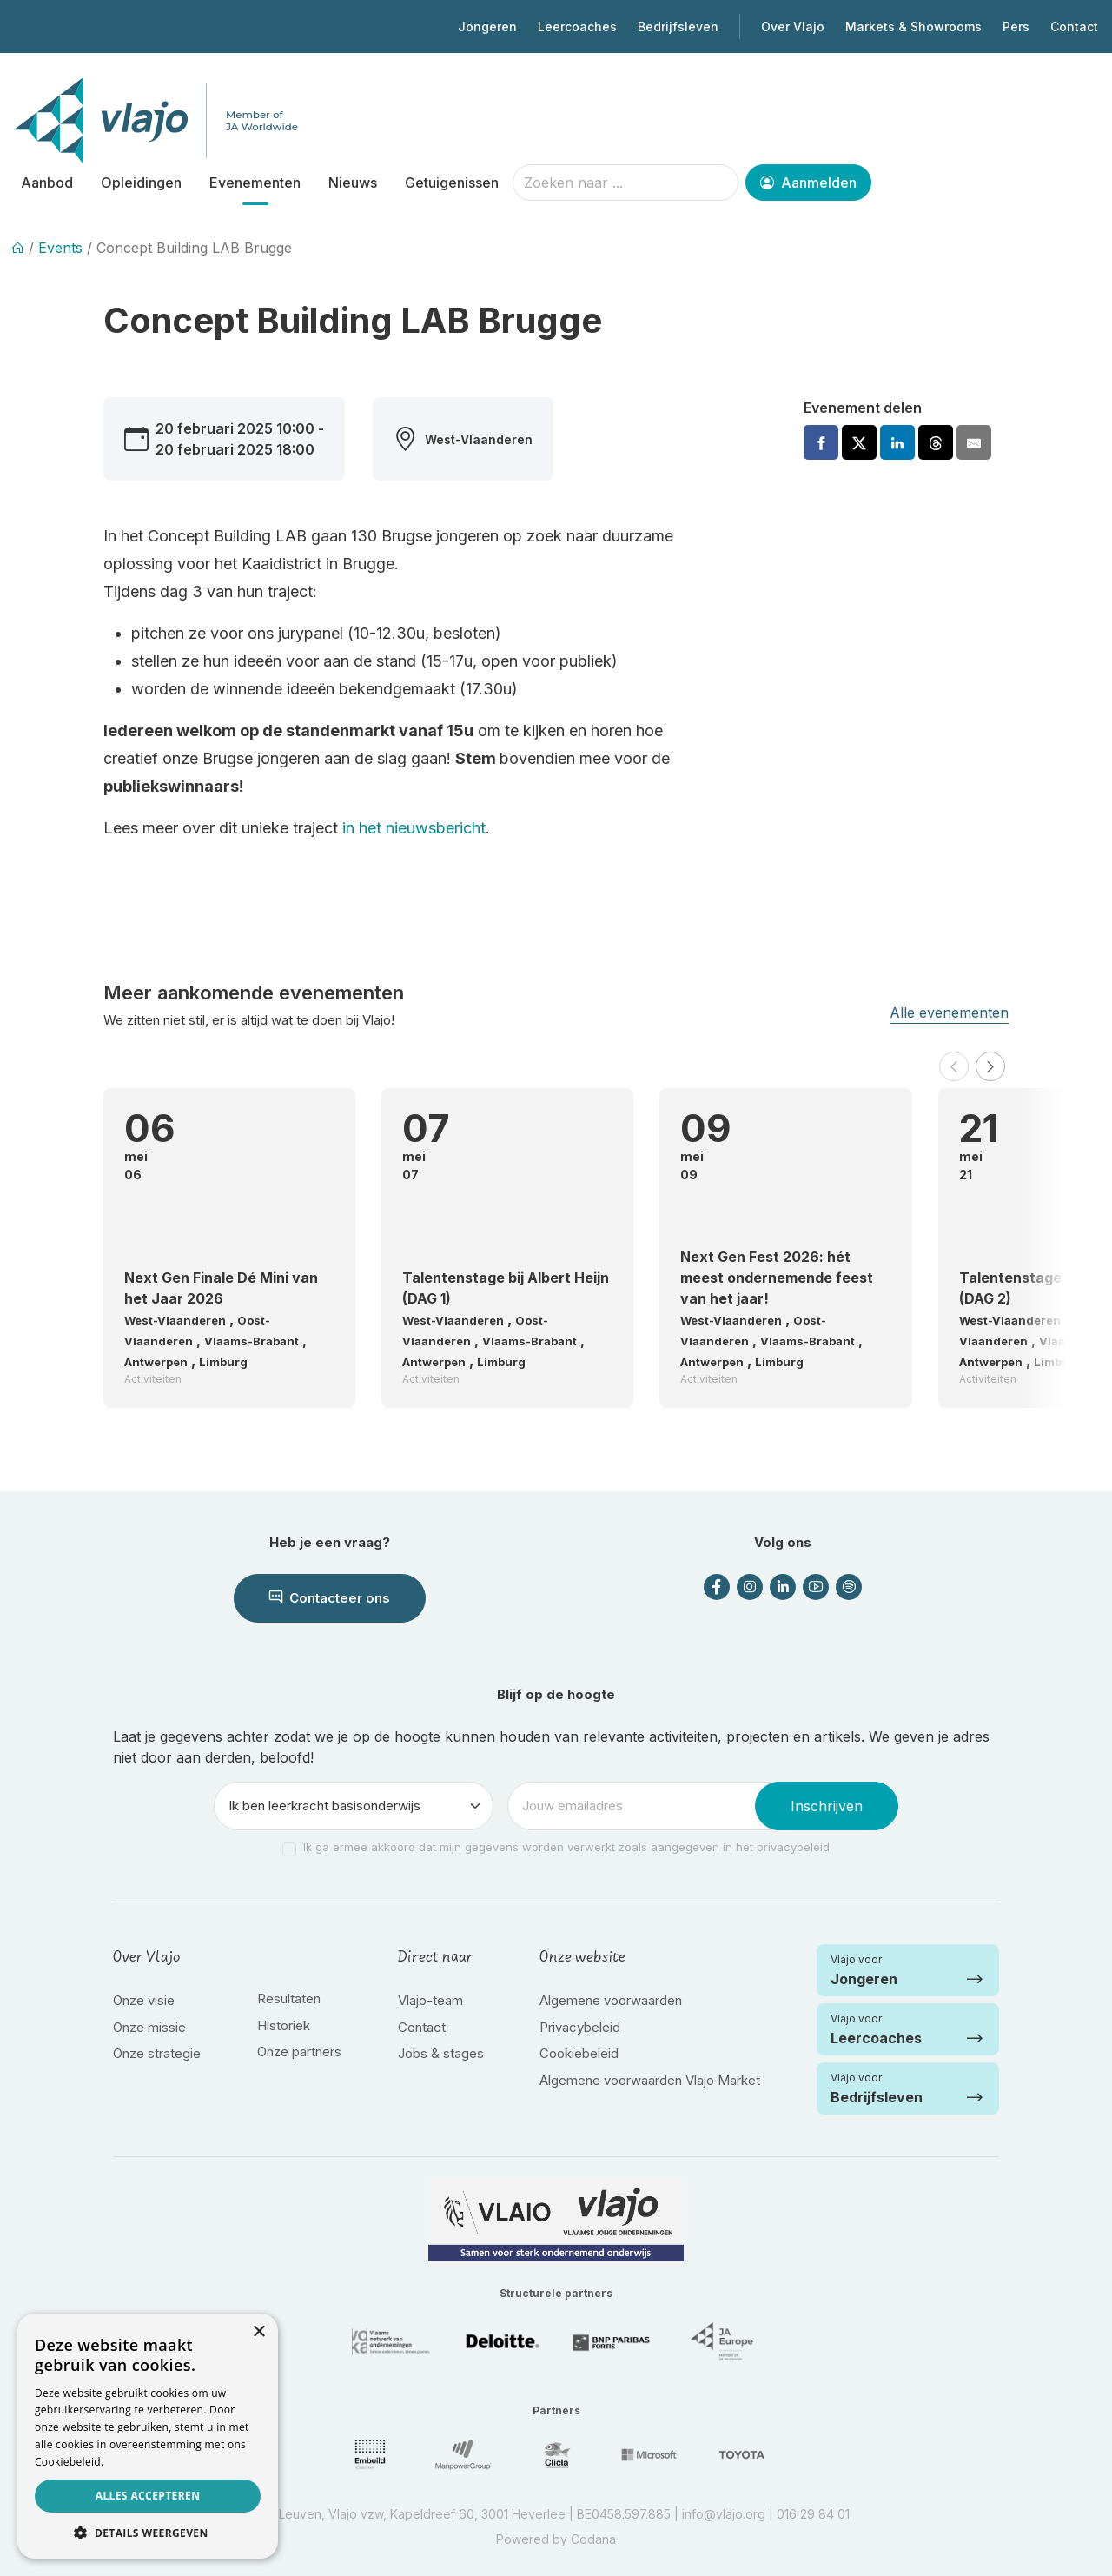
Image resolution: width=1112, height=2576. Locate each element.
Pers (1016, 26)
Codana (593, 2539)
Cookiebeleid (579, 2053)
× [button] (258, 2332)
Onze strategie (157, 2053)
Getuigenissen (452, 182)
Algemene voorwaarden (610, 2000)
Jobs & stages (441, 2053)
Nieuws (352, 182)
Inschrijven (827, 1806)
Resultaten (289, 1998)
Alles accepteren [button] (148, 2495)
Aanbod (47, 182)
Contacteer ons (329, 1598)
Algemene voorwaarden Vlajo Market (649, 2080)
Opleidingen (141, 182)
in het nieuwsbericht (412, 828)
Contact (1074, 26)
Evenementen (255, 182)
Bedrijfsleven (678, 26)
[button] (954, 1066)
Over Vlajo (792, 26)
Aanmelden (808, 182)
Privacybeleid (579, 2027)
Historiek (283, 2025)
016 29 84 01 (813, 2513)
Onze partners (299, 2051)
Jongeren (487, 26)
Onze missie (149, 2027)
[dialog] (147, 2436)
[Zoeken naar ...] (625, 182)
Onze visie (144, 2000)
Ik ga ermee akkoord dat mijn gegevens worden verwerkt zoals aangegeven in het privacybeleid (566, 1847)
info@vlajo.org (723, 2513)
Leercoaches (577, 26)
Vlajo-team (430, 2000)
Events (60, 247)
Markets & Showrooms (913, 26)
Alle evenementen (949, 1012)
